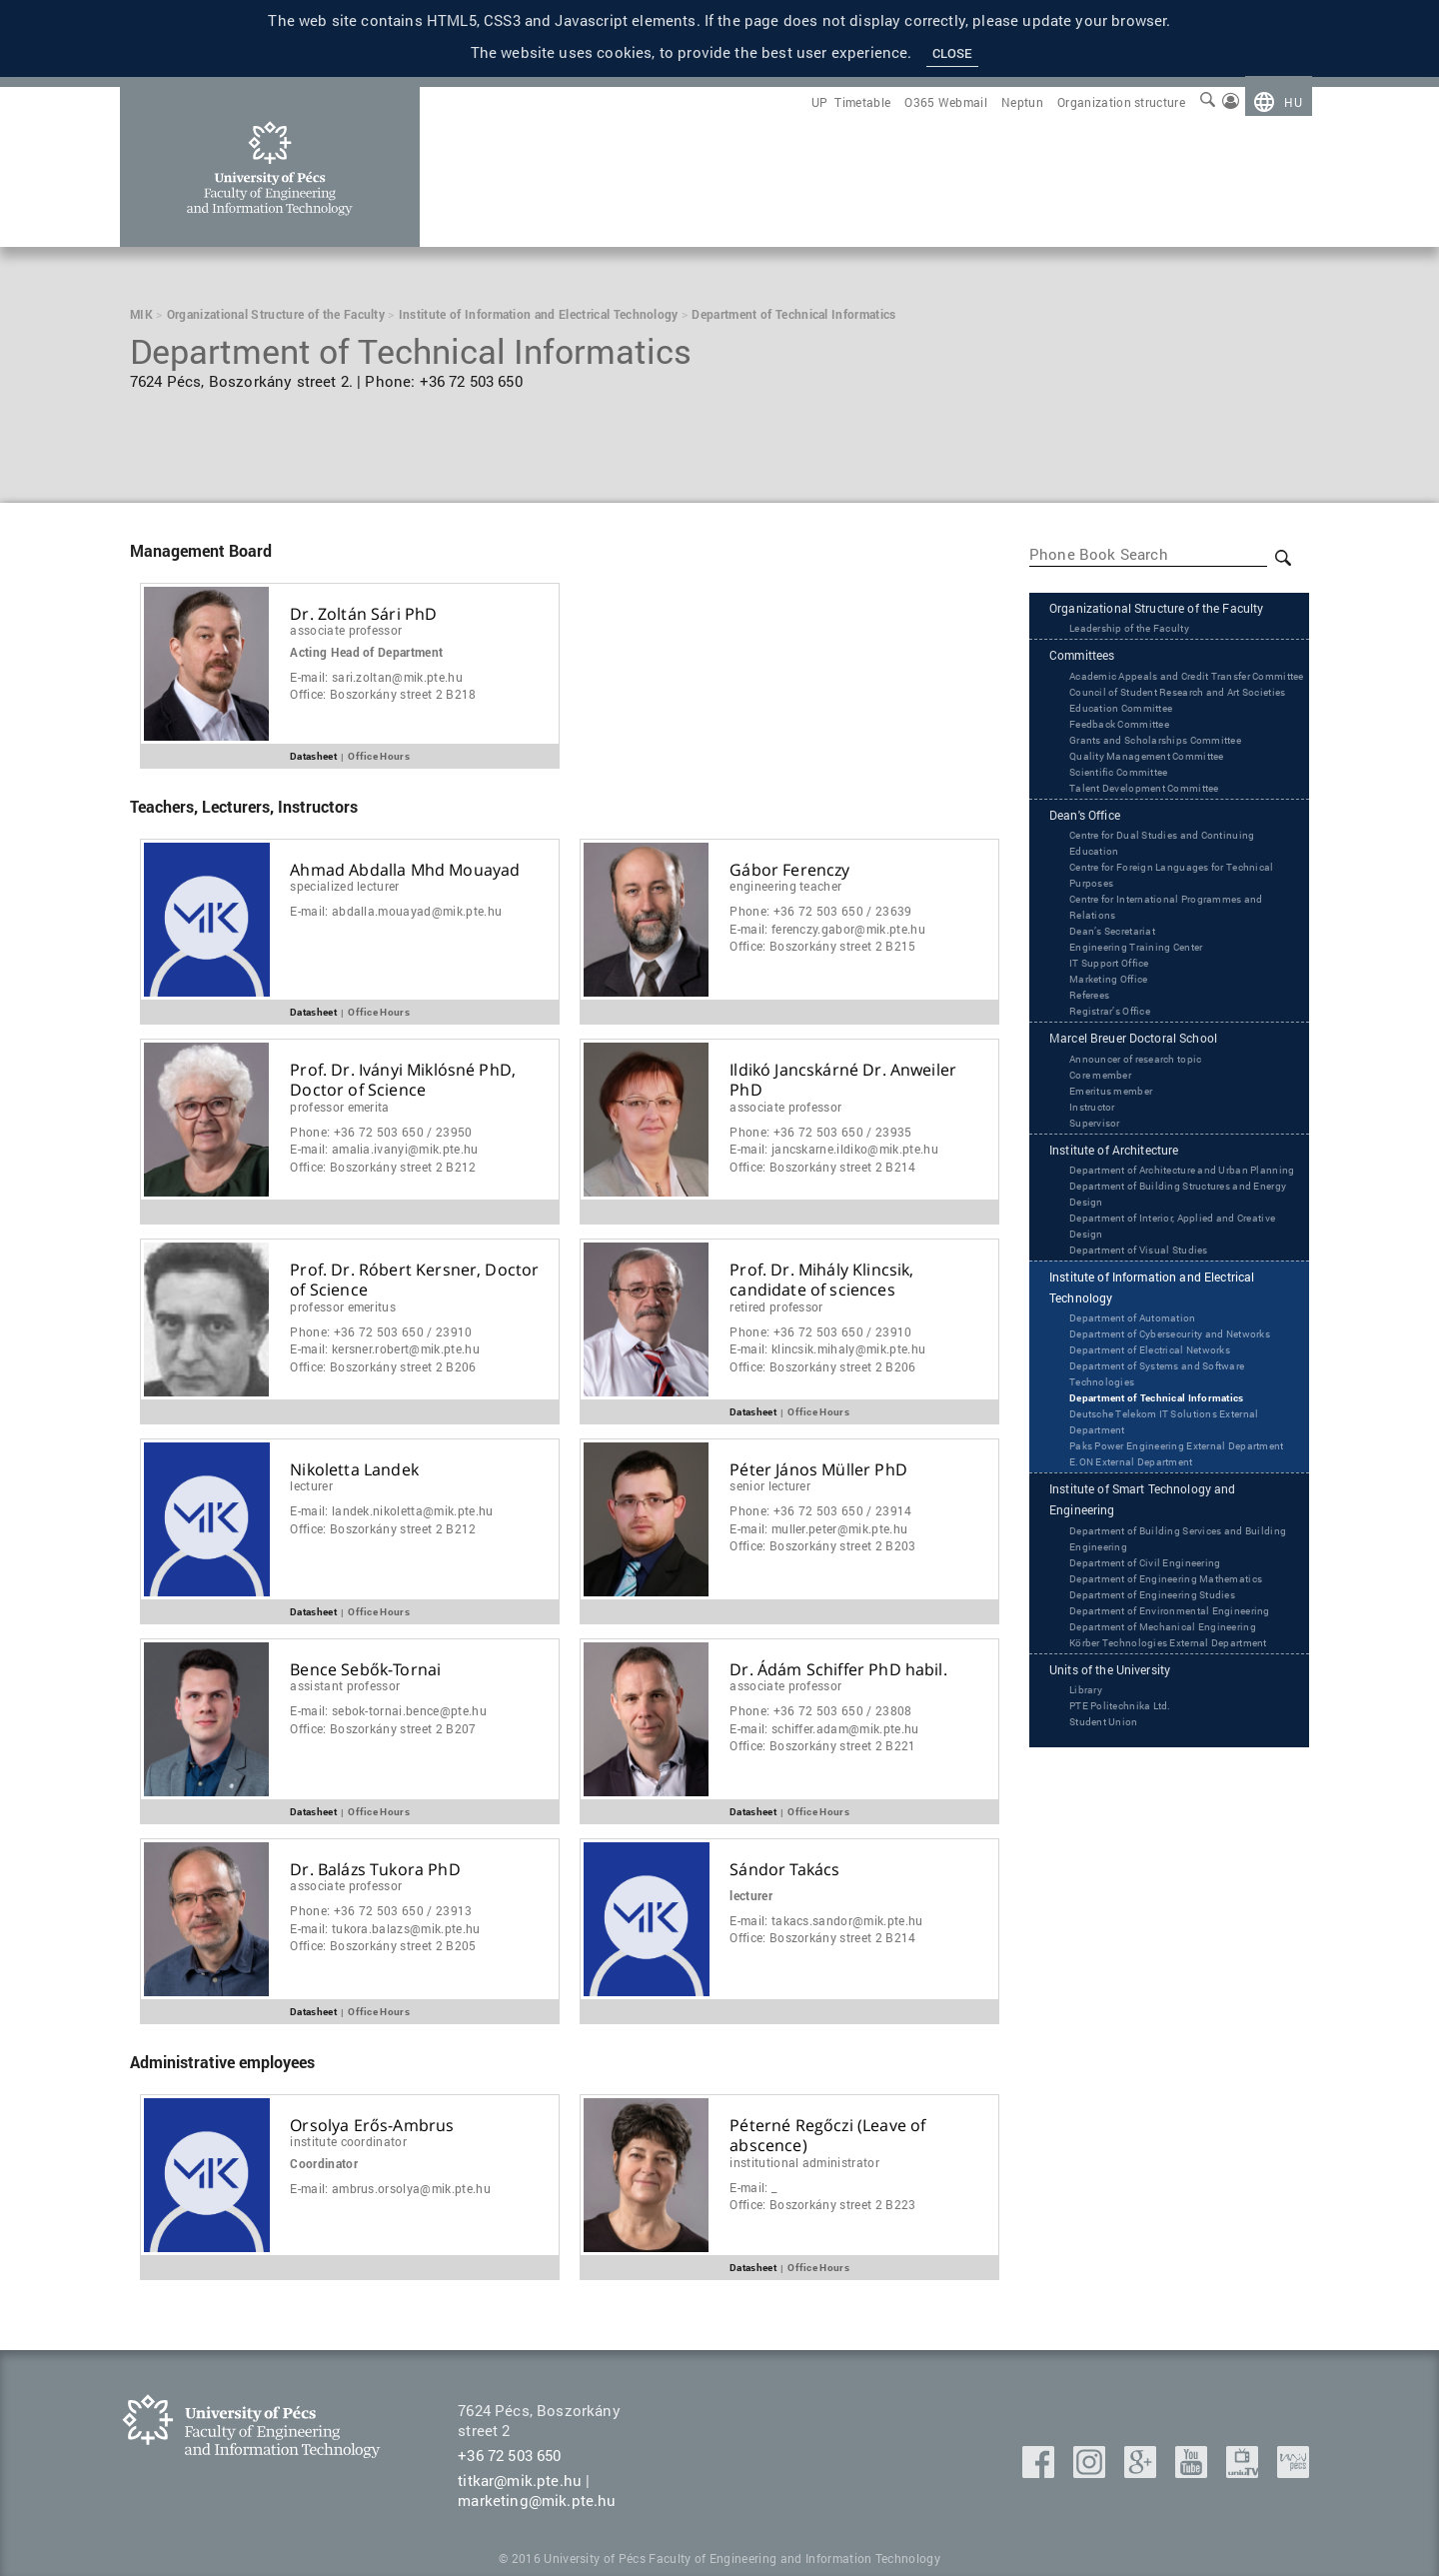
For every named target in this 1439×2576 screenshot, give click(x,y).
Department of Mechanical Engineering (1180, 1776)
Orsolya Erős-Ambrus (372, 2125)
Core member (1106, 1144)
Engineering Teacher (785, 886)
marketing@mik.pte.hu (537, 2500)
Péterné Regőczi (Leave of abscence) (827, 2136)
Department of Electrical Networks (1166, 1461)
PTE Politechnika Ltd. (1130, 1875)
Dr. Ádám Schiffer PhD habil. (837, 1669)
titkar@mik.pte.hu (520, 2480)
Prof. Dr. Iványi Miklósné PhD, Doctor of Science (403, 1081)
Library (1088, 1859)
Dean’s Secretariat (1120, 997)
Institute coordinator (348, 2141)
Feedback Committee (1128, 786)
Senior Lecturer (769, 1485)
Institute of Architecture (1132, 1222)
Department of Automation (1145, 1413)
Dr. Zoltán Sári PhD (363, 614)
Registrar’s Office (1117, 1077)
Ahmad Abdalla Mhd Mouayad (405, 870)
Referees (1093, 1061)
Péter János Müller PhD (818, 1469)
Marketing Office (1116, 1045)
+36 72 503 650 (509, 2455)
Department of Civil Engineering (1159, 1696)
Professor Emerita (339, 1107)
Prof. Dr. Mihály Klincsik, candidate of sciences (821, 1280)
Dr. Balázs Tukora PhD (375, 1869)
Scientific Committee (1127, 834)
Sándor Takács (784, 1869)
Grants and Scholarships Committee (1171, 802)
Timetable (862, 102)
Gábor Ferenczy (789, 870)
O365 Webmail (945, 102)
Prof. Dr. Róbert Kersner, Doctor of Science (414, 1280)
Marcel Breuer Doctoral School (1156, 1107)
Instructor (1096, 1176)
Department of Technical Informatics (1171, 1509)
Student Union (1109, 1891)
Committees (1091, 685)
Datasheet (313, 755)
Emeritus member (1118, 1160)
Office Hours (379, 755)
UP (819, 102)
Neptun (1022, 102)
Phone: (820, 911)
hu (1293, 102)
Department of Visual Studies (1152, 1338)
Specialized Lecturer (344, 886)
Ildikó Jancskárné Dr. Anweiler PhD (842, 1081)
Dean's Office (1094, 880)
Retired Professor (775, 1306)
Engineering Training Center (1148, 1013)
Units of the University (1127, 1838)
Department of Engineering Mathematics (1184, 1712)
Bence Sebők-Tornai (365, 1669)
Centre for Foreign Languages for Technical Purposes (1163, 941)
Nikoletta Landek (354, 1469)
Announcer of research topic (1149, 1128)
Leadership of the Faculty (1141, 655)
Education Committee (1130, 770)
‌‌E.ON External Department (1143, 1589)
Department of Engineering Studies (1168, 1728)
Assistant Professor (345, 1685)
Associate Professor (346, 630)
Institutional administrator (804, 2162)
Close (952, 52)
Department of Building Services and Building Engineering (1172, 1672)
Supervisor (1099, 1192)
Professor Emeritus (343, 1306)
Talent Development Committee (1157, 850)
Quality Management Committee (1160, 818)
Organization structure (1121, 102)
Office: (383, 694)
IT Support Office (1116, 1029)
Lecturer (311, 1485)
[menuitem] (1278, 102)
